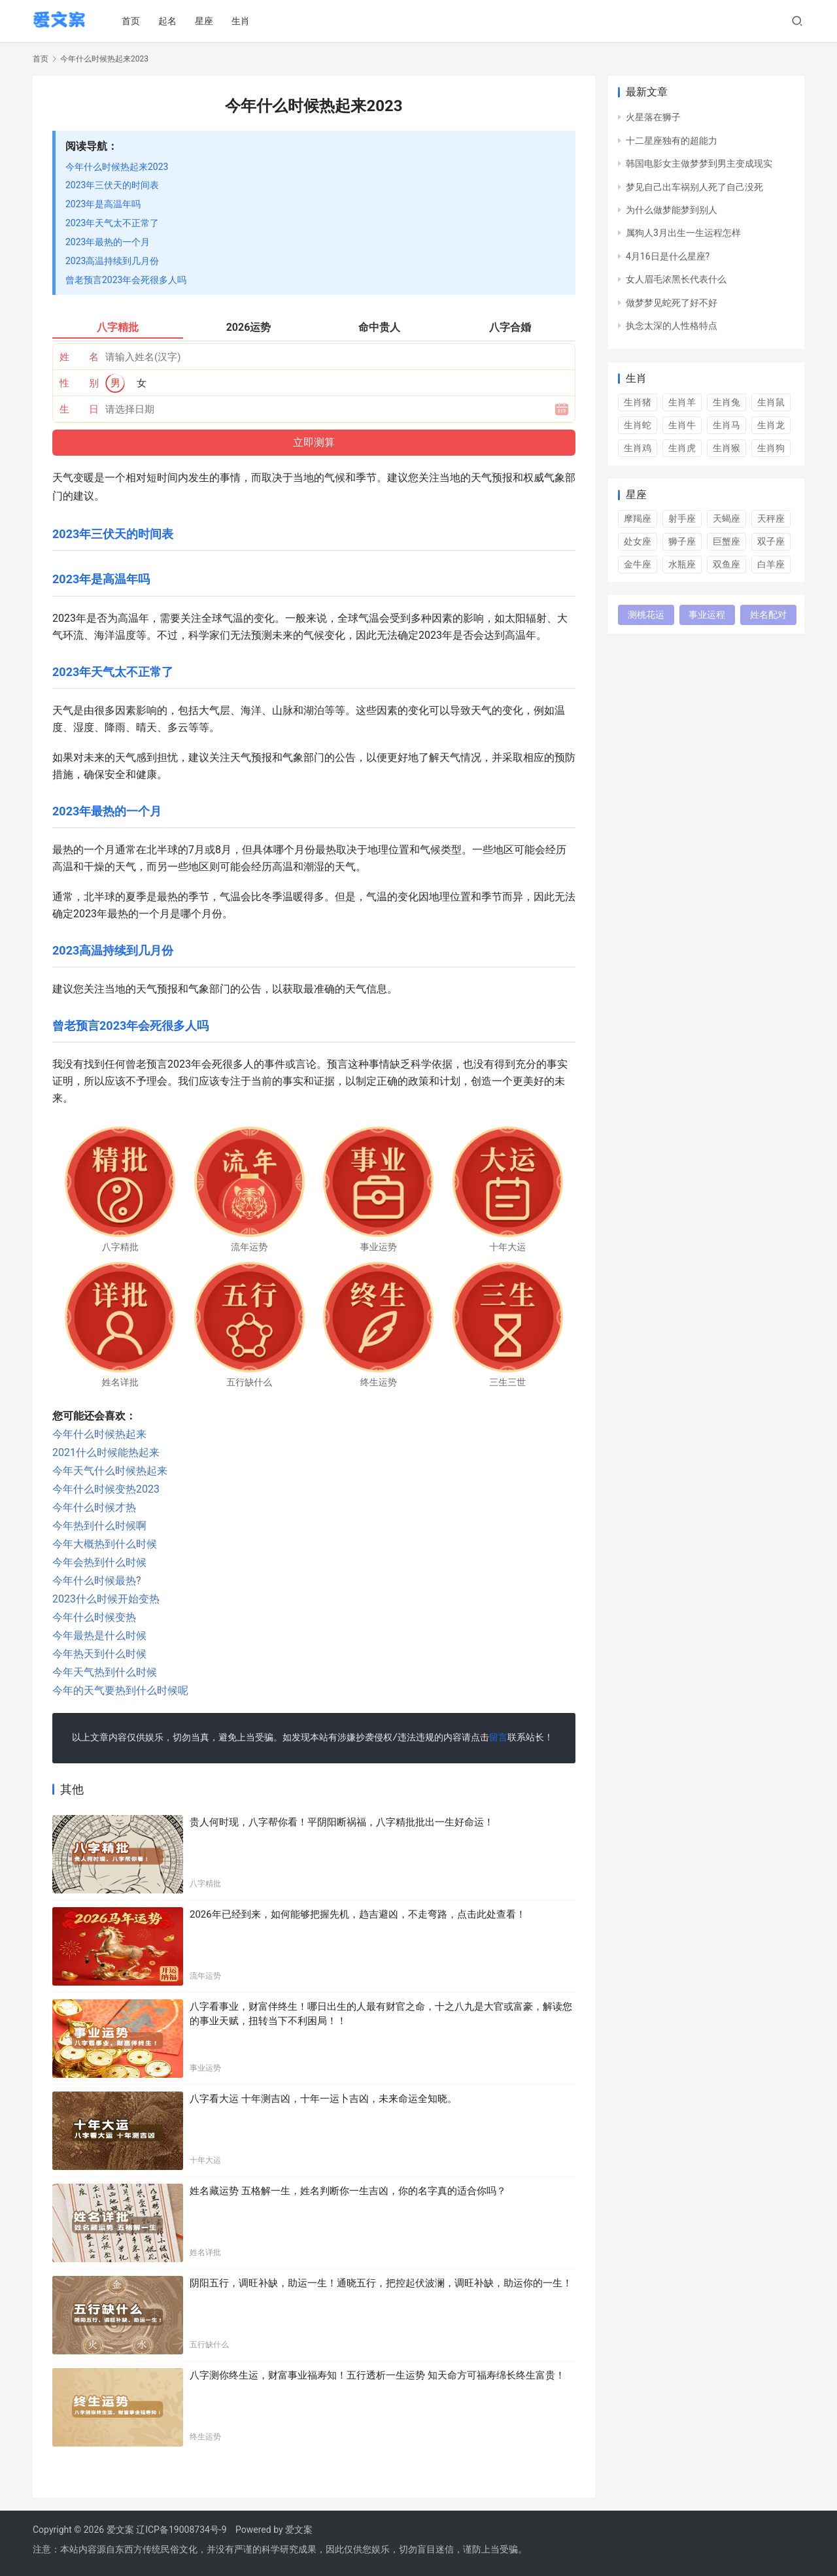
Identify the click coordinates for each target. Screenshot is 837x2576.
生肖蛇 (637, 425)
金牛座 (637, 564)
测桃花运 (646, 614)
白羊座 (771, 564)
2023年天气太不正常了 (112, 223)
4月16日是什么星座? (667, 256)
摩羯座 (637, 518)
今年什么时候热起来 (99, 1434)
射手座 (682, 518)
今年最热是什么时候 (99, 1635)
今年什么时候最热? (96, 1580)
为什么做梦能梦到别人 (671, 210)
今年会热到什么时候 (99, 1562)
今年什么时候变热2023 (106, 1489)
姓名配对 (768, 614)
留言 (498, 1738)
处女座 (637, 541)
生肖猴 (726, 448)
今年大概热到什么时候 (104, 1544)
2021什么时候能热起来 (106, 1452)
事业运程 (707, 614)
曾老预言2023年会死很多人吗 (125, 280)
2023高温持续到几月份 (112, 261)
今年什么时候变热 (94, 1617)
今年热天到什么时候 (99, 1654)
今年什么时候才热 (94, 1507)
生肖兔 (726, 402)
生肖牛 (682, 425)
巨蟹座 (726, 541)
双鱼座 (726, 564)
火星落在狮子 (653, 117)
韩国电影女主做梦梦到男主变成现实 (699, 163)
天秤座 (771, 518)
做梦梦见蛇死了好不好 (671, 302)
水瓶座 (682, 564)
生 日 (79, 409)
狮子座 (682, 541)
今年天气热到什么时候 (104, 1672)
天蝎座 (726, 518)
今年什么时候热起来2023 (116, 166)
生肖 (243, 21)
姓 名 (79, 357)
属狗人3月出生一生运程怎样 (683, 233)
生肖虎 (682, 448)
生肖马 (726, 425)
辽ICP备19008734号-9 (181, 2529)
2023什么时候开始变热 (106, 1599)
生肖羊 (682, 402)
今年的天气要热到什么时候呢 (120, 1690)
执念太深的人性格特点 (671, 325)
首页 (133, 21)
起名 (170, 21)
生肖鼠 (771, 402)
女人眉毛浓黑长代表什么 (676, 279)
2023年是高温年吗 (103, 204)
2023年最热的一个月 (107, 242)
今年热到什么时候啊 (99, 1525)
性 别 (79, 383)
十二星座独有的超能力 (671, 140)
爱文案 (299, 2529)
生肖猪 (637, 402)
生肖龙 (771, 425)
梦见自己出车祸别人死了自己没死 (694, 187)
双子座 (771, 541)
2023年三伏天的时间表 (112, 185)
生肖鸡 (637, 448)
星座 (206, 21)
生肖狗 (771, 448)
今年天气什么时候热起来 (109, 1471)
